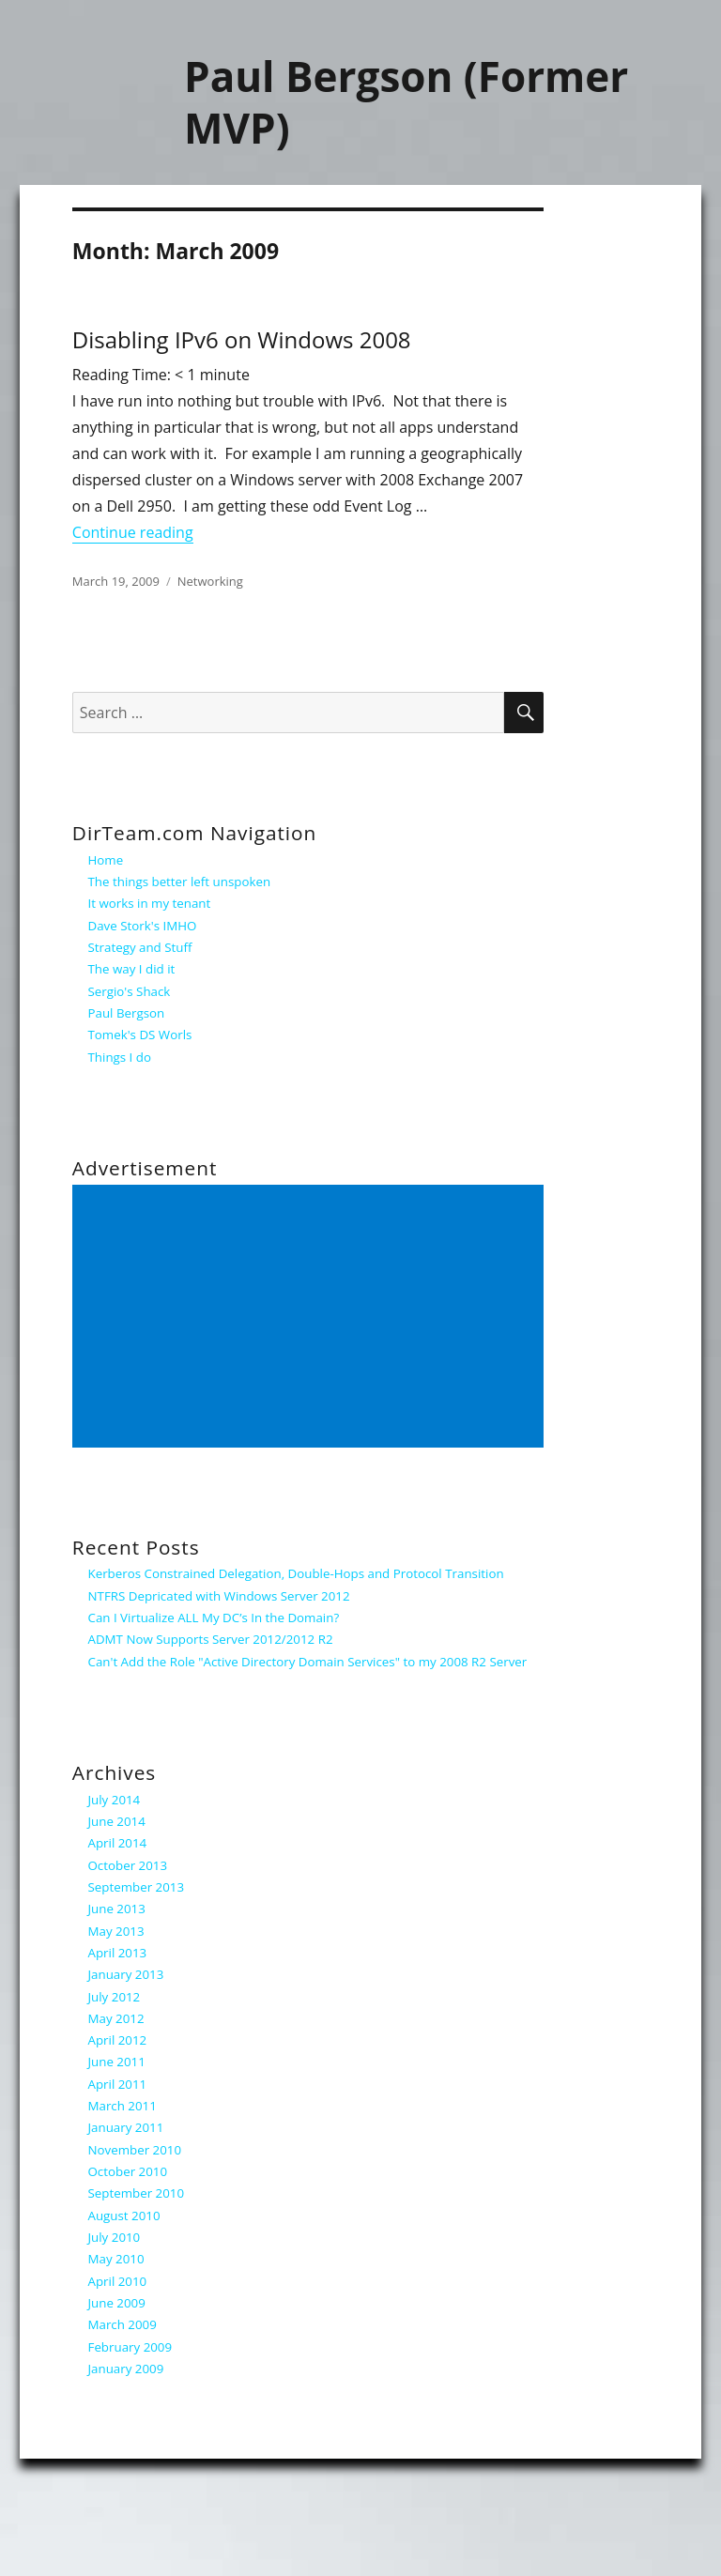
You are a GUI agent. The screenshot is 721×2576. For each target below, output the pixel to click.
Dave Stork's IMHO (142, 925)
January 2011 (126, 2127)
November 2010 (135, 2149)
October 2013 (128, 1865)
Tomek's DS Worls (140, 1034)
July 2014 (114, 1799)
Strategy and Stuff (140, 947)
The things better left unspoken (179, 881)
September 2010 (136, 2193)
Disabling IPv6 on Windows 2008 (241, 339)
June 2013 (117, 1908)
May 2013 (116, 1931)
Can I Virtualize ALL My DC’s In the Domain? (214, 1617)
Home (106, 859)
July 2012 (114, 1996)
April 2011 (117, 2084)
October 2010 (128, 2171)
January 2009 (126, 2368)
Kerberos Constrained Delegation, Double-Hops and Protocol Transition (296, 1573)
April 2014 (117, 1842)
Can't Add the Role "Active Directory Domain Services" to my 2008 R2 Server (308, 1661)
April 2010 (117, 2281)
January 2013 (126, 1974)
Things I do (119, 1057)
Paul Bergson (126, 1012)
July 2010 (114, 2237)
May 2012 (116, 2018)
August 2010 (124, 2215)
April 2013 (117, 1952)
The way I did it (132, 968)
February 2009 (130, 2346)
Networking (210, 581)
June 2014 (117, 1821)
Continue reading (132, 532)
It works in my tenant (149, 903)
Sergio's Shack (129, 991)
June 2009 (117, 2302)
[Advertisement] (311, 1317)
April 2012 (117, 2040)
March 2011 (122, 2105)
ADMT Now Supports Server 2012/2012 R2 (210, 1639)
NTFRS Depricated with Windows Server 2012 (219, 1595)
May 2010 (116, 2258)
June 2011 (117, 2061)
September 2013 (136, 1886)
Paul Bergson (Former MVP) (406, 102)
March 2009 (122, 2324)
